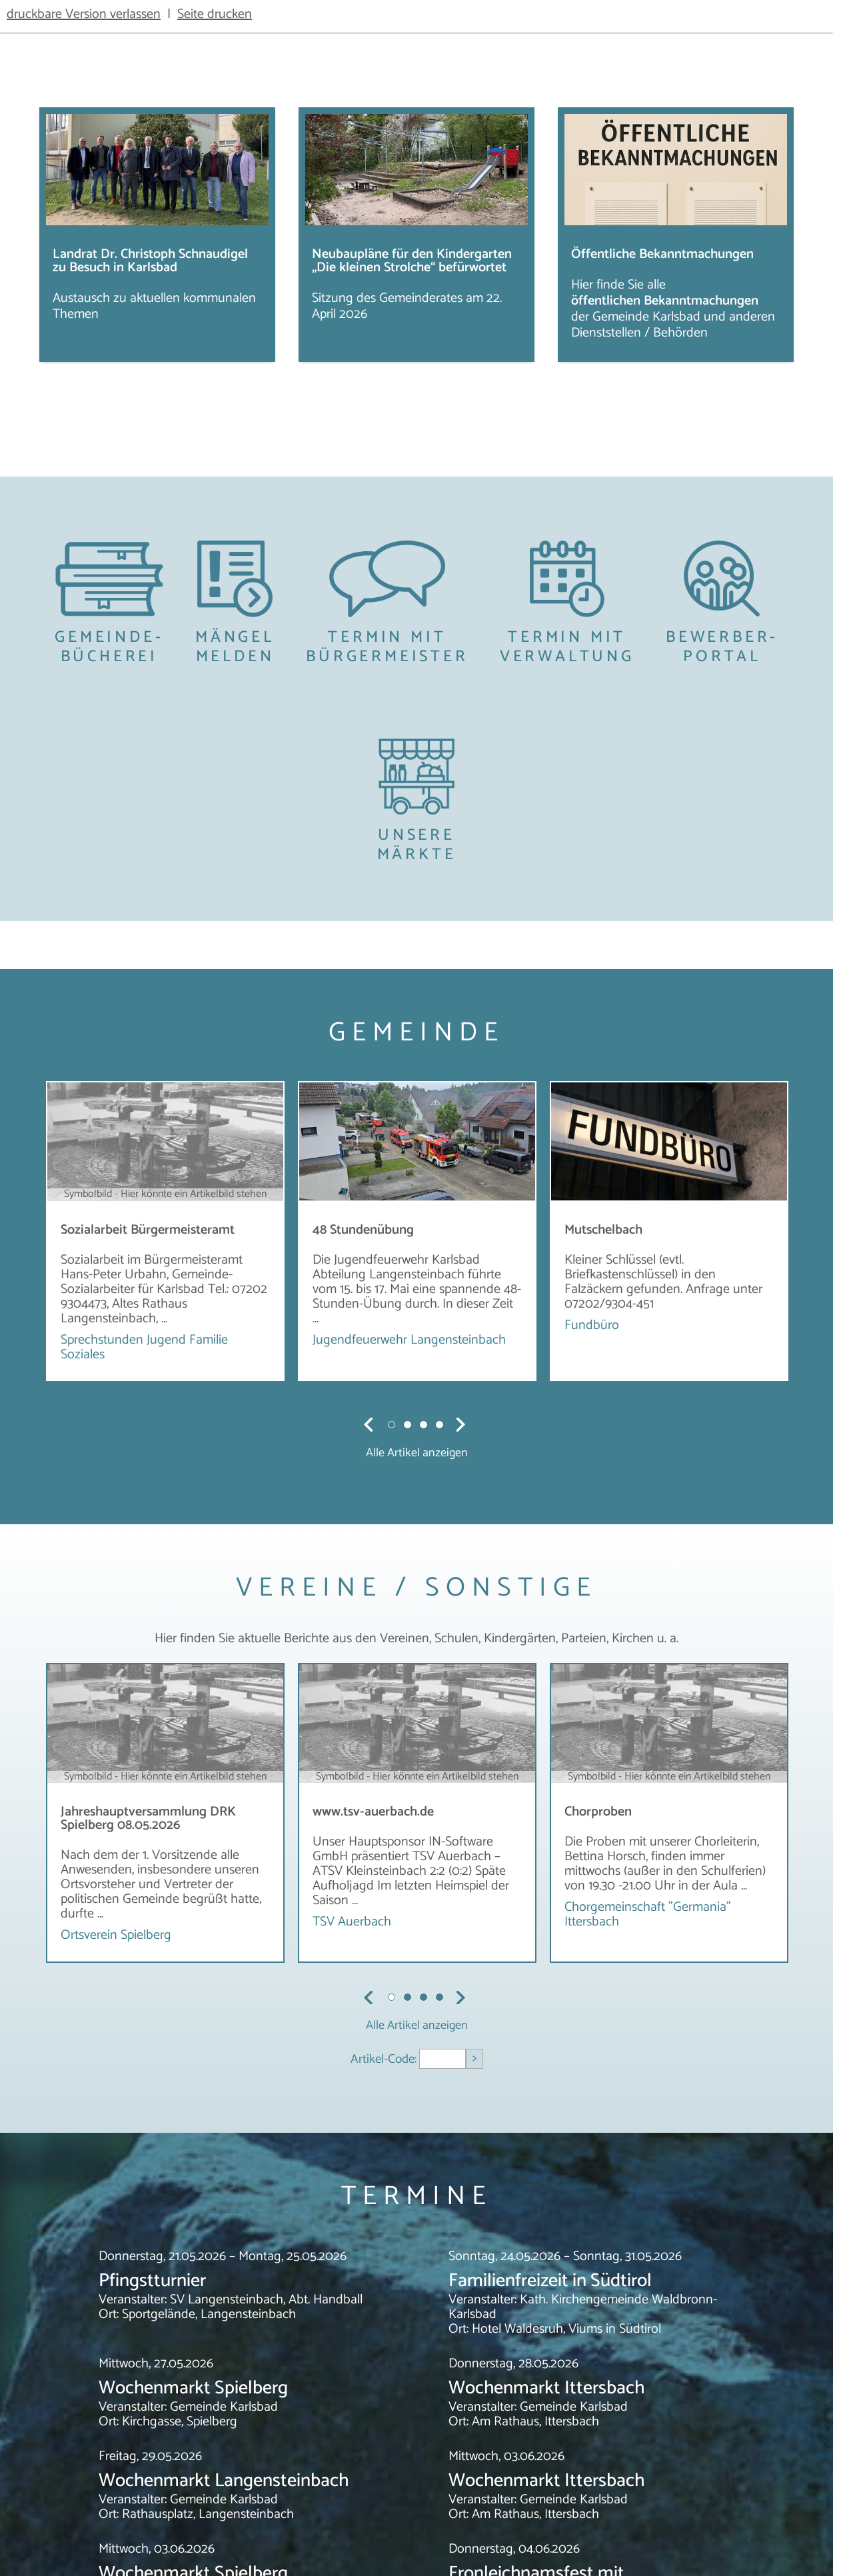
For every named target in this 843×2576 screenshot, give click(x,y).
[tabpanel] (165, 1231)
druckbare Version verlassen (84, 14)
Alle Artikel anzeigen (417, 1453)
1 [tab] (392, 1424)
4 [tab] (440, 1424)
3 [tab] (424, 1424)
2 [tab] (408, 1424)
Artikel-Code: (385, 2059)
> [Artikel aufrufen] (474, 2058)
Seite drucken (214, 14)
